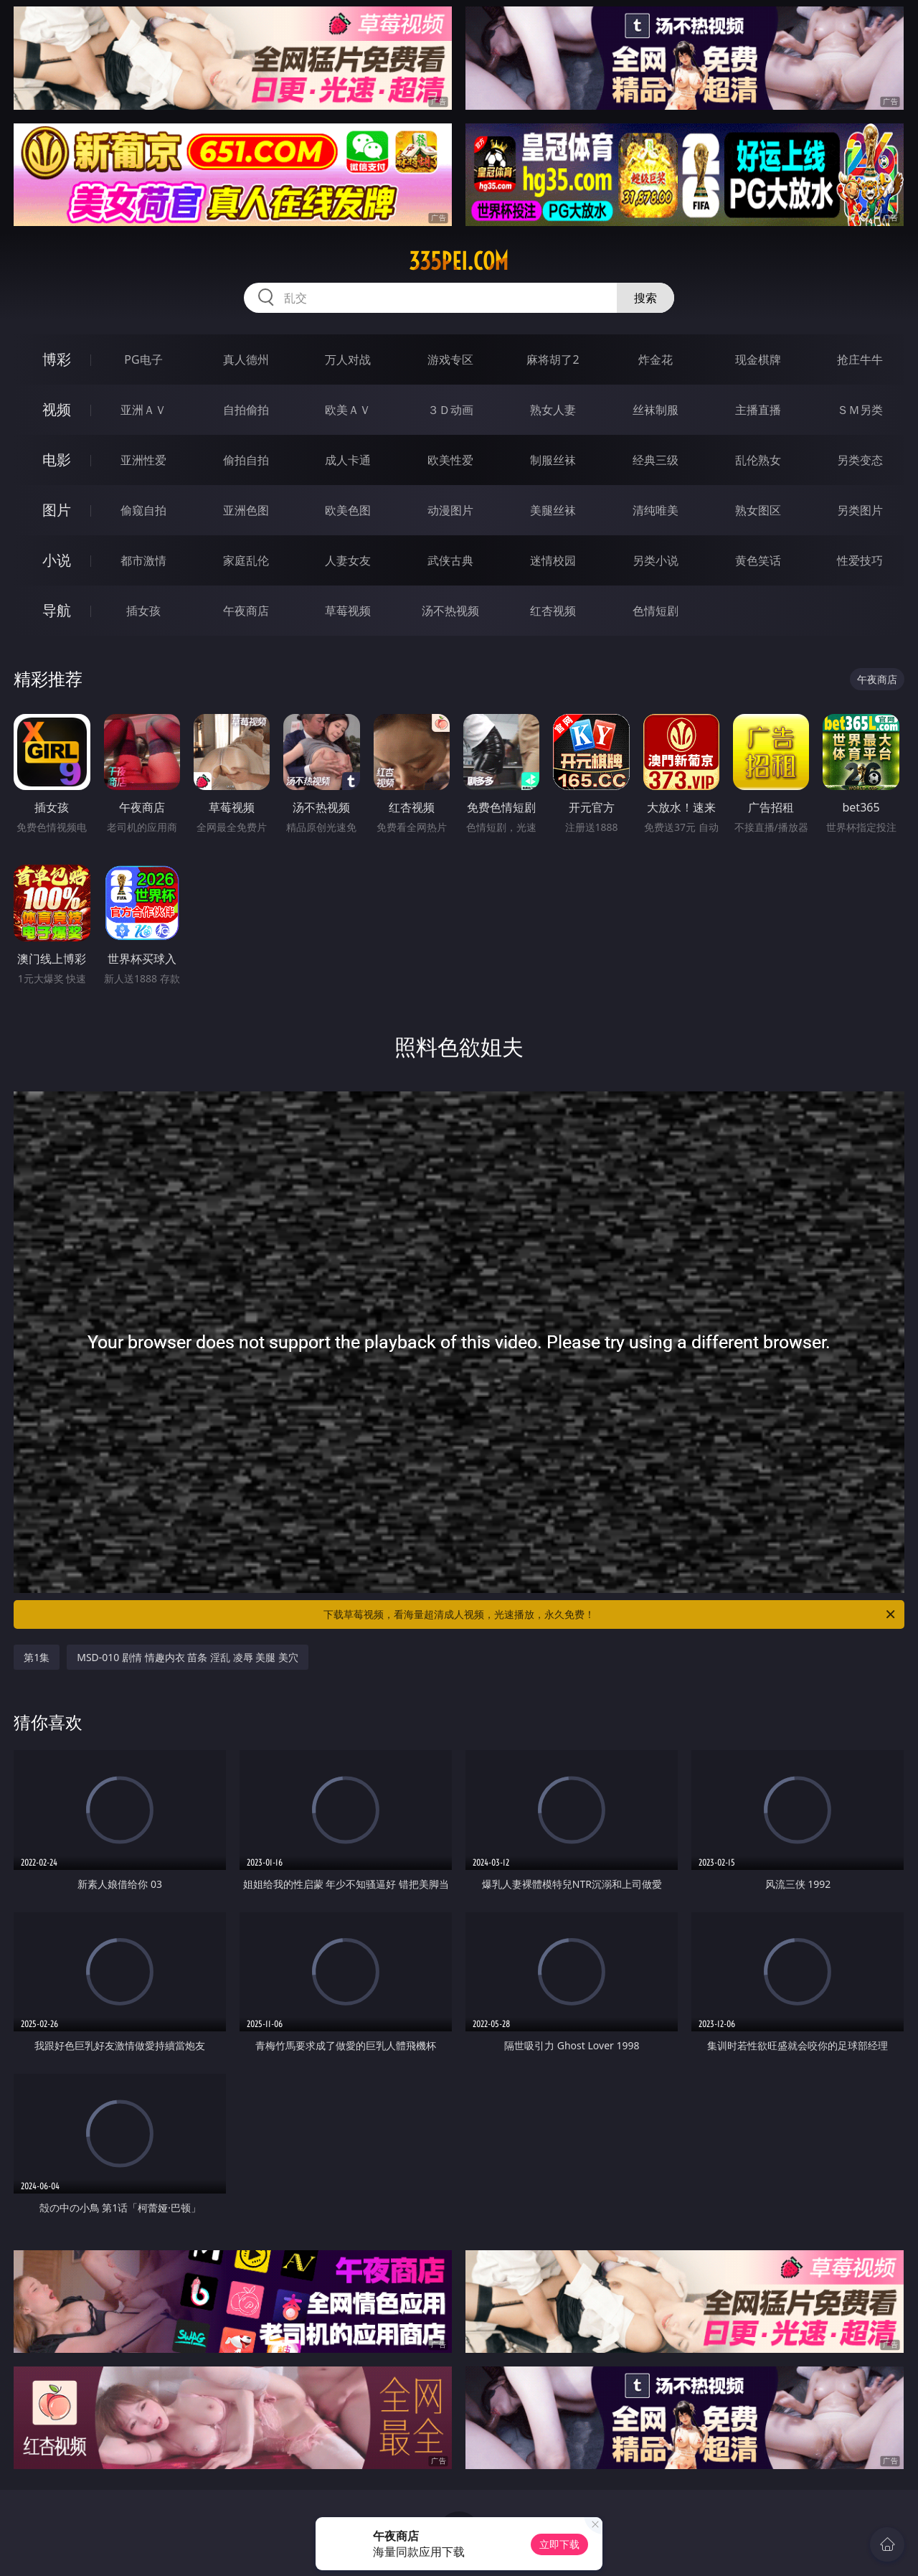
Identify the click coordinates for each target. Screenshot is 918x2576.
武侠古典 (450, 560)
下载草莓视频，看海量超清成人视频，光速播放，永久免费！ (610, 1614)
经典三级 (655, 460)
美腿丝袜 (553, 510)
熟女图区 (758, 510)
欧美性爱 (450, 460)
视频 (56, 409)
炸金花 (655, 359)
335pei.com (458, 261)
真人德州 (246, 359)
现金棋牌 (758, 359)
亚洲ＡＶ (143, 410)
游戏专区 (450, 359)
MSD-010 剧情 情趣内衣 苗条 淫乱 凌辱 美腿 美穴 (187, 1657)
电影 (56, 459)
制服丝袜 (553, 460)
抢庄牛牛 (860, 359)
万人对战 (348, 359)
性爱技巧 (860, 560)
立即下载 (559, 2544)
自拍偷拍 (246, 410)
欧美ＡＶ (348, 410)
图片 (56, 510)
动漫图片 (450, 510)
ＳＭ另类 (860, 410)
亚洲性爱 (143, 460)
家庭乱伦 (246, 560)
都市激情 (143, 560)
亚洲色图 (246, 510)
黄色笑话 (758, 560)
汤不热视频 (450, 611)
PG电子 (143, 359)
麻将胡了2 (552, 359)
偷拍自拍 (246, 460)
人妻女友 (348, 560)
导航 (56, 610)
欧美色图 (348, 510)
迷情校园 (553, 560)
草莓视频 (348, 611)
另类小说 (655, 560)
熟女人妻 (553, 410)
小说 (56, 560)
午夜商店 (246, 611)
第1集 (36, 1657)
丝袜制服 (655, 410)
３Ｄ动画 (450, 410)
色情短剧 (655, 611)
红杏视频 (553, 611)
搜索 (645, 298)
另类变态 (860, 460)
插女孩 (143, 611)
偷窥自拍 (143, 510)
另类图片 (860, 510)
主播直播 (758, 410)
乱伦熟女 (758, 460)
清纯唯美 (655, 510)
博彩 (56, 359)
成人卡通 (348, 460)
